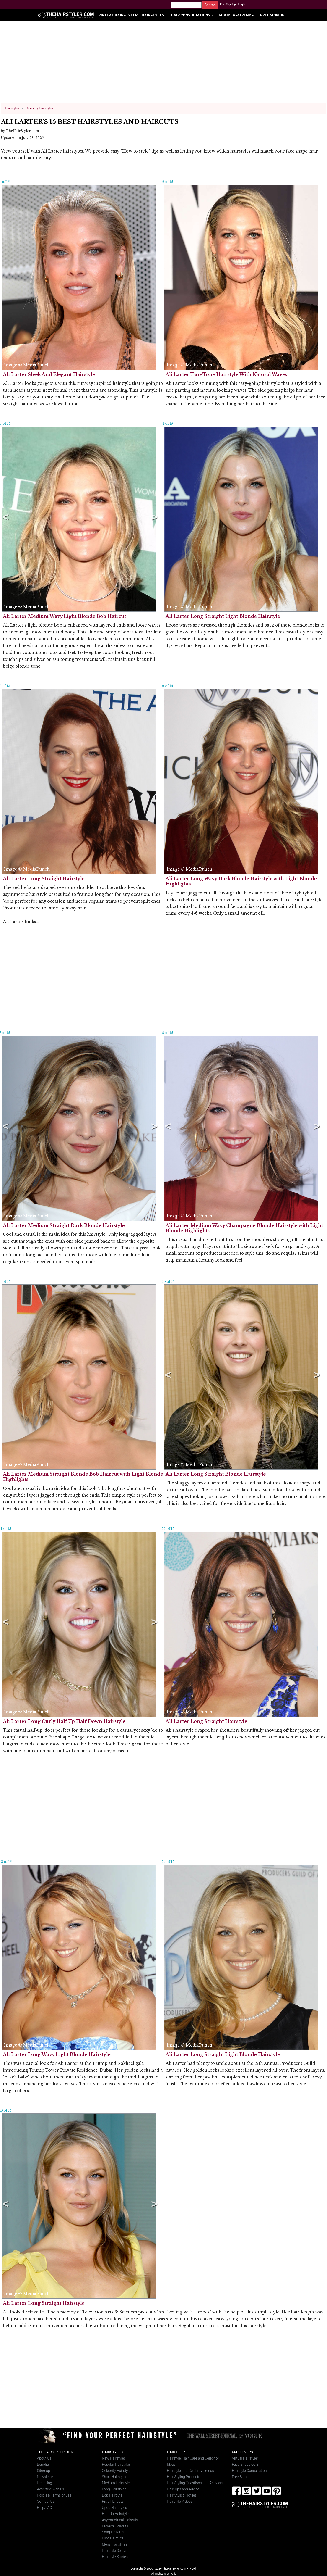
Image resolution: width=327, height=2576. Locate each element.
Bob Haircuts (112, 2495)
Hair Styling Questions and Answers (195, 2483)
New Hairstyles (114, 2458)
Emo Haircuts (112, 2538)
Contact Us (45, 2501)
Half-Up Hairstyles (116, 2514)
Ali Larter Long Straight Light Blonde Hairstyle (223, 616)
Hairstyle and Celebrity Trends (190, 2470)
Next (153, 519)
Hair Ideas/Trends (235, 15)
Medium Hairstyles (117, 2483)
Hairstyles (153, 15)
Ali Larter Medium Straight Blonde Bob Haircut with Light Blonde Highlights (83, 1476)
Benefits (43, 2464)
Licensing (44, 2483)
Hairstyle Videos (179, 2501)
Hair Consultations (190, 15)
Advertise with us (50, 2489)
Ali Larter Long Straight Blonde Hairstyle (216, 1474)
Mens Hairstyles (114, 2544)
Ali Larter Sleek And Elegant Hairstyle (49, 374)
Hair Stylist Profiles (182, 2495)
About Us (44, 2458)
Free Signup (241, 2477)
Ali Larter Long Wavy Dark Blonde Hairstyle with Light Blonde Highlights (241, 881)
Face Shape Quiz (245, 2464)
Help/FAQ (44, 2507)
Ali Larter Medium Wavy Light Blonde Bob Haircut (64, 616)
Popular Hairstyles (116, 2464)
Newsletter (45, 2477)
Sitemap (43, 2470)
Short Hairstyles (114, 2477)
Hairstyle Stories (115, 2557)
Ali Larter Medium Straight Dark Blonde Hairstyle (64, 1225)
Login (241, 4)
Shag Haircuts (113, 2532)
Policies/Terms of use (54, 2495)
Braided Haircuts (115, 2526)
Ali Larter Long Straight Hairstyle (44, 878)
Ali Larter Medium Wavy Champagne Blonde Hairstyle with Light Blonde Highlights (244, 1228)
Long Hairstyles (114, 2489)
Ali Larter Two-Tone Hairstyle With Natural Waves (226, 374)
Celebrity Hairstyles (117, 2470)
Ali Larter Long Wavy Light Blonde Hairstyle (57, 2054)
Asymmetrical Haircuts (120, 2520)
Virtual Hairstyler (118, 15)
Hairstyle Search (115, 2550)
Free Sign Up (228, 4)
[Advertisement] (163, 64)
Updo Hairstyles (114, 2507)
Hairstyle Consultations (250, 2470)
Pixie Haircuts (113, 2501)
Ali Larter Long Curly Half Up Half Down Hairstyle (64, 1721)
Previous (4, 519)
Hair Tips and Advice (183, 2489)
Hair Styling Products (183, 2477)
